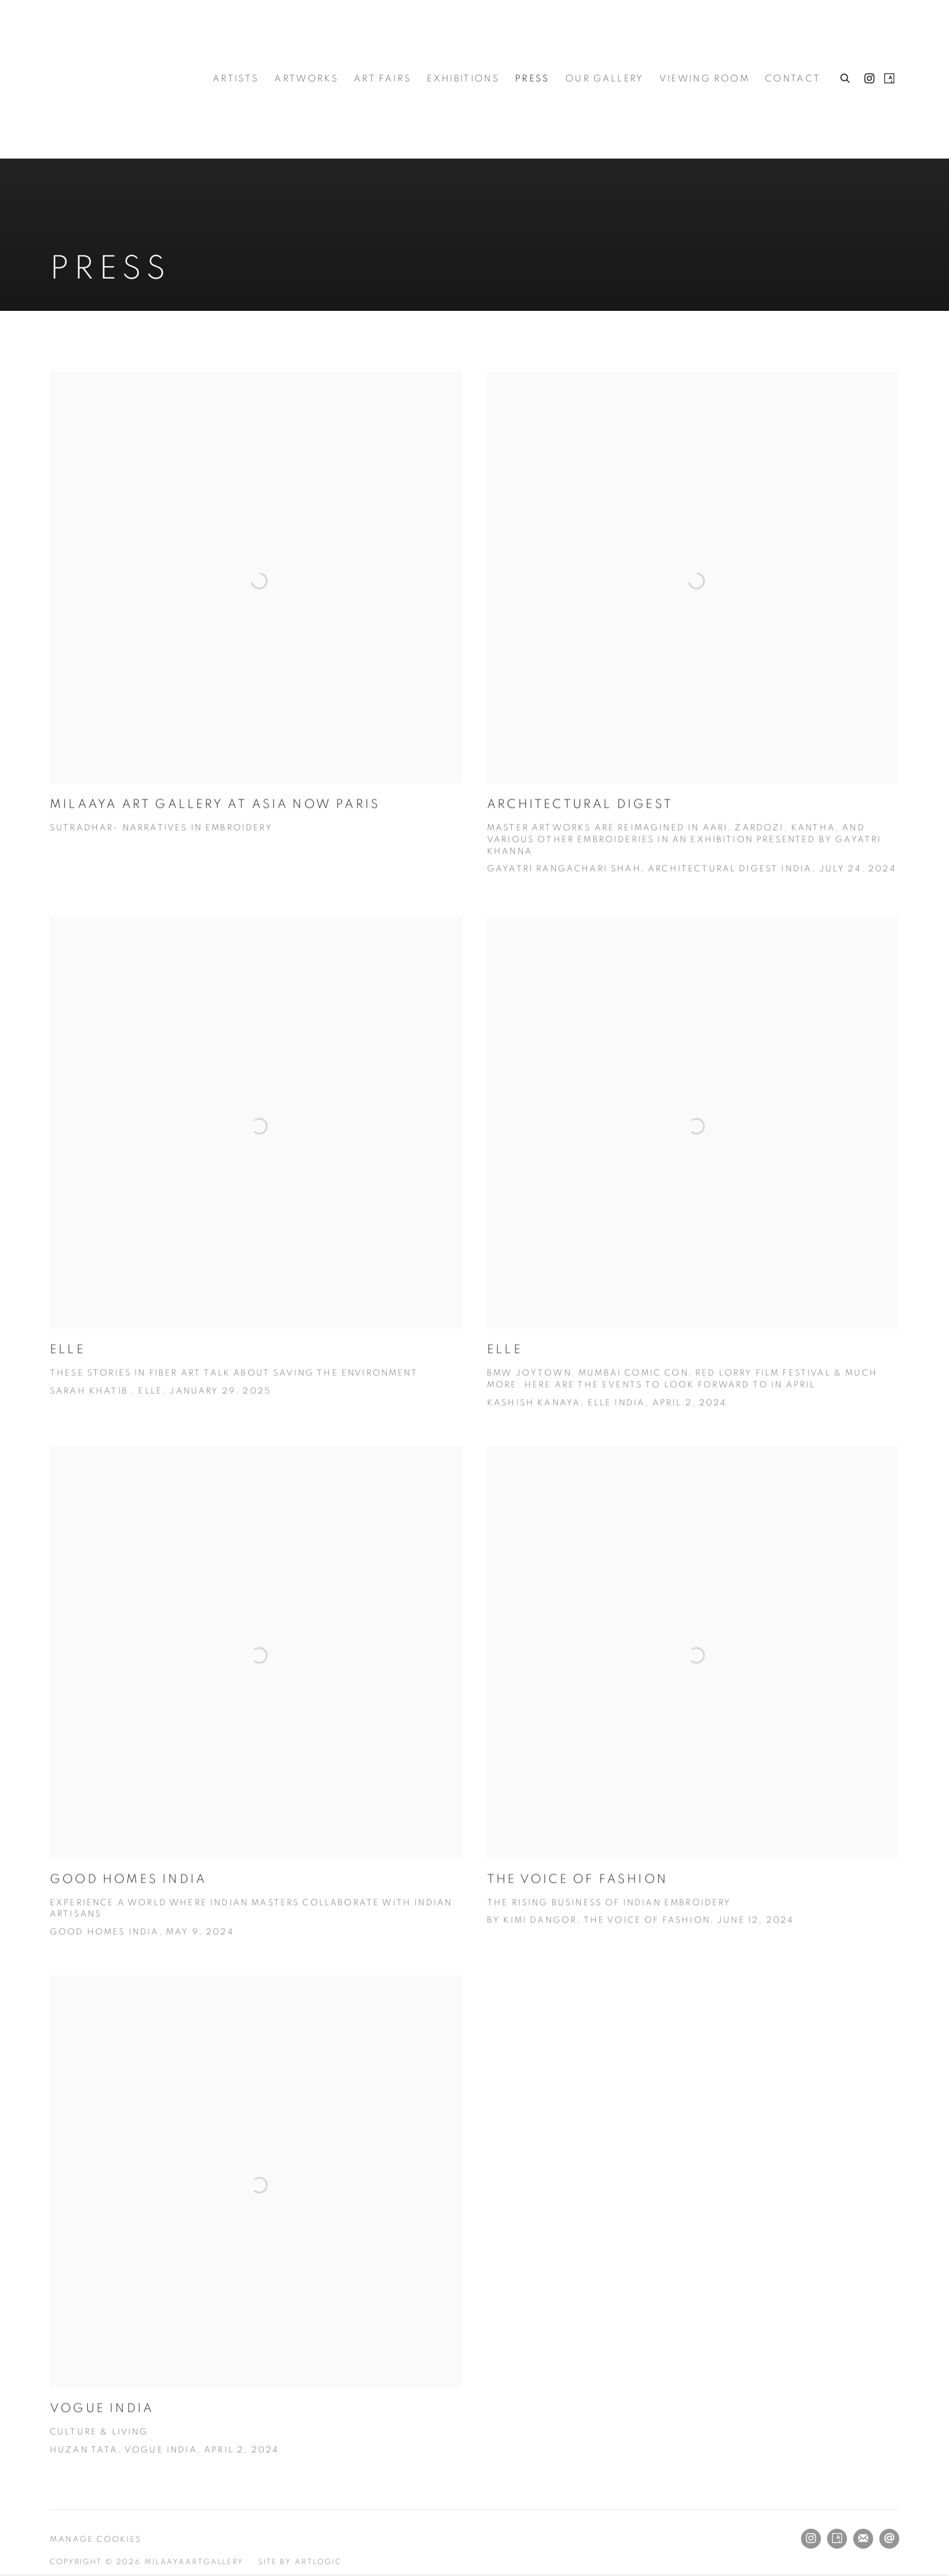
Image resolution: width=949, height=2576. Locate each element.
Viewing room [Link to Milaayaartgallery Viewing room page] (704, 78)
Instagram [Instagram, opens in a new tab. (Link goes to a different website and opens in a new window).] (869, 79)
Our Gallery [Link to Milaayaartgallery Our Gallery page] (604, 78)
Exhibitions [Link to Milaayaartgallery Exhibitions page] (463, 78)
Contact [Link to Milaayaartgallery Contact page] (792, 78)
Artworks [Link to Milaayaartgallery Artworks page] (306, 78)
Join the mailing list (863, 2539)
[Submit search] (845, 76)
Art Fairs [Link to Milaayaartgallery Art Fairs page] (382, 78)
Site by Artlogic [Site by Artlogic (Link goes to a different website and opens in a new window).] (299, 2562)
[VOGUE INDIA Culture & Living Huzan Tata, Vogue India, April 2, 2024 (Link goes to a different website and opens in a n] (256, 2246)
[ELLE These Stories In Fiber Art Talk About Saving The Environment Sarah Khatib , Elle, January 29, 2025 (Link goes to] (256, 1187)
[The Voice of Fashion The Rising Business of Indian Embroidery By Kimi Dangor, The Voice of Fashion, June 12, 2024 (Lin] (693, 1717)
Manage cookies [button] (96, 2540)
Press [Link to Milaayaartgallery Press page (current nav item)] (532, 78)
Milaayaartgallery (112, 79)
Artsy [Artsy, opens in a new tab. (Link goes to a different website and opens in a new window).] (889, 79)
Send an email (889, 2539)
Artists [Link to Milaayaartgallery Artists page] (236, 78)
